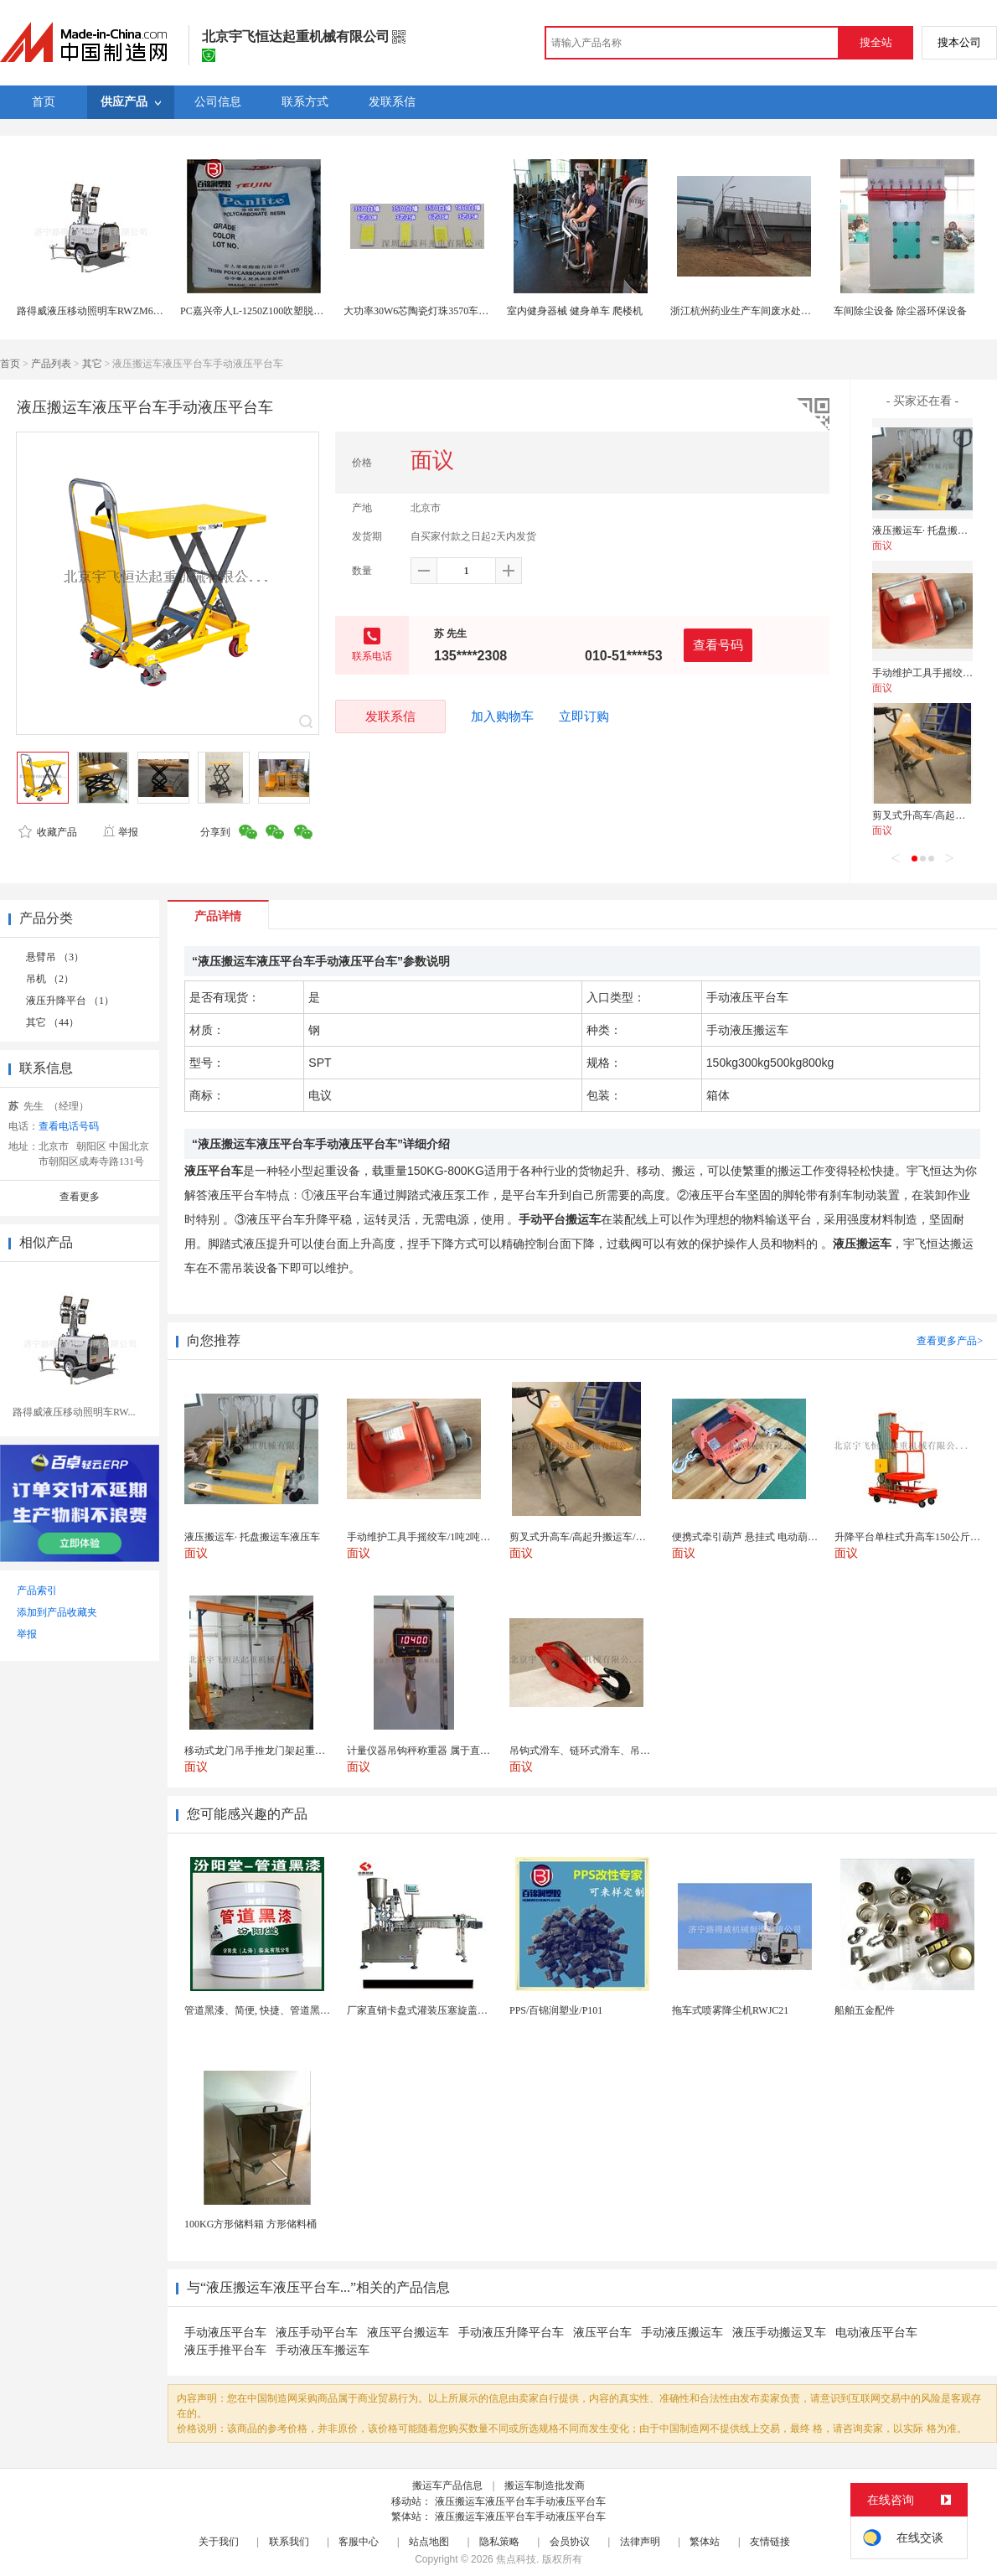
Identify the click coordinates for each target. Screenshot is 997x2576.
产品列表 (51, 364)
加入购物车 (502, 716)
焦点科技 (516, 2559)
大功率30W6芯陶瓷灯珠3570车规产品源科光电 (446, 311)
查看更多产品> (950, 1341)
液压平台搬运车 (408, 2332)
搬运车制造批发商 (544, 2485)
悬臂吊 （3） (55, 957)
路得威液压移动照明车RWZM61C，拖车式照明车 (126, 311)
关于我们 (219, 2542)
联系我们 (289, 2542)
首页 (10, 364)
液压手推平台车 (225, 2350)
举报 (120, 832)
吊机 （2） (50, 979)
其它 (92, 364)
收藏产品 (47, 832)
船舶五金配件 (864, 2010)
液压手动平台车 (317, 2332)
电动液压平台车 (876, 2332)
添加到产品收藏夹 (57, 1612)
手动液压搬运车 (682, 2332)
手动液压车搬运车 (322, 2350)
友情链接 (770, 2542)
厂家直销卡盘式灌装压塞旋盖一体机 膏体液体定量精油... (472, 2010)
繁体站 (705, 2542)
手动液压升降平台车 (511, 2332)
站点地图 (429, 2542)
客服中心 (358, 2542)
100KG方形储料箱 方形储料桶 (250, 2224)
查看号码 (718, 645)
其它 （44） (52, 1022)
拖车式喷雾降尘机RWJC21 (730, 2010)
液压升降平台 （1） (70, 1000)
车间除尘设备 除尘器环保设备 (900, 311)
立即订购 (584, 716)
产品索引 (37, 1590)
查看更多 (79, 1197)
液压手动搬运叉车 (779, 2332)
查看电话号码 (69, 1126)
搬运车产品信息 (447, 2485)
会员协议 (570, 2542)
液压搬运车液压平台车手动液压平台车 (520, 2501)
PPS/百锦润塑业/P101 (555, 2010)
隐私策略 (499, 2542)
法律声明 (640, 2542)
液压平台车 (602, 2332)
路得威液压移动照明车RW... (74, 1412)
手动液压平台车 (225, 2332)
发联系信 (390, 716)
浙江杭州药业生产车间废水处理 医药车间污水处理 (782, 311)
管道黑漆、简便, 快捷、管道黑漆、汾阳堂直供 (287, 2010)
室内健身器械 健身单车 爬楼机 (575, 311)
